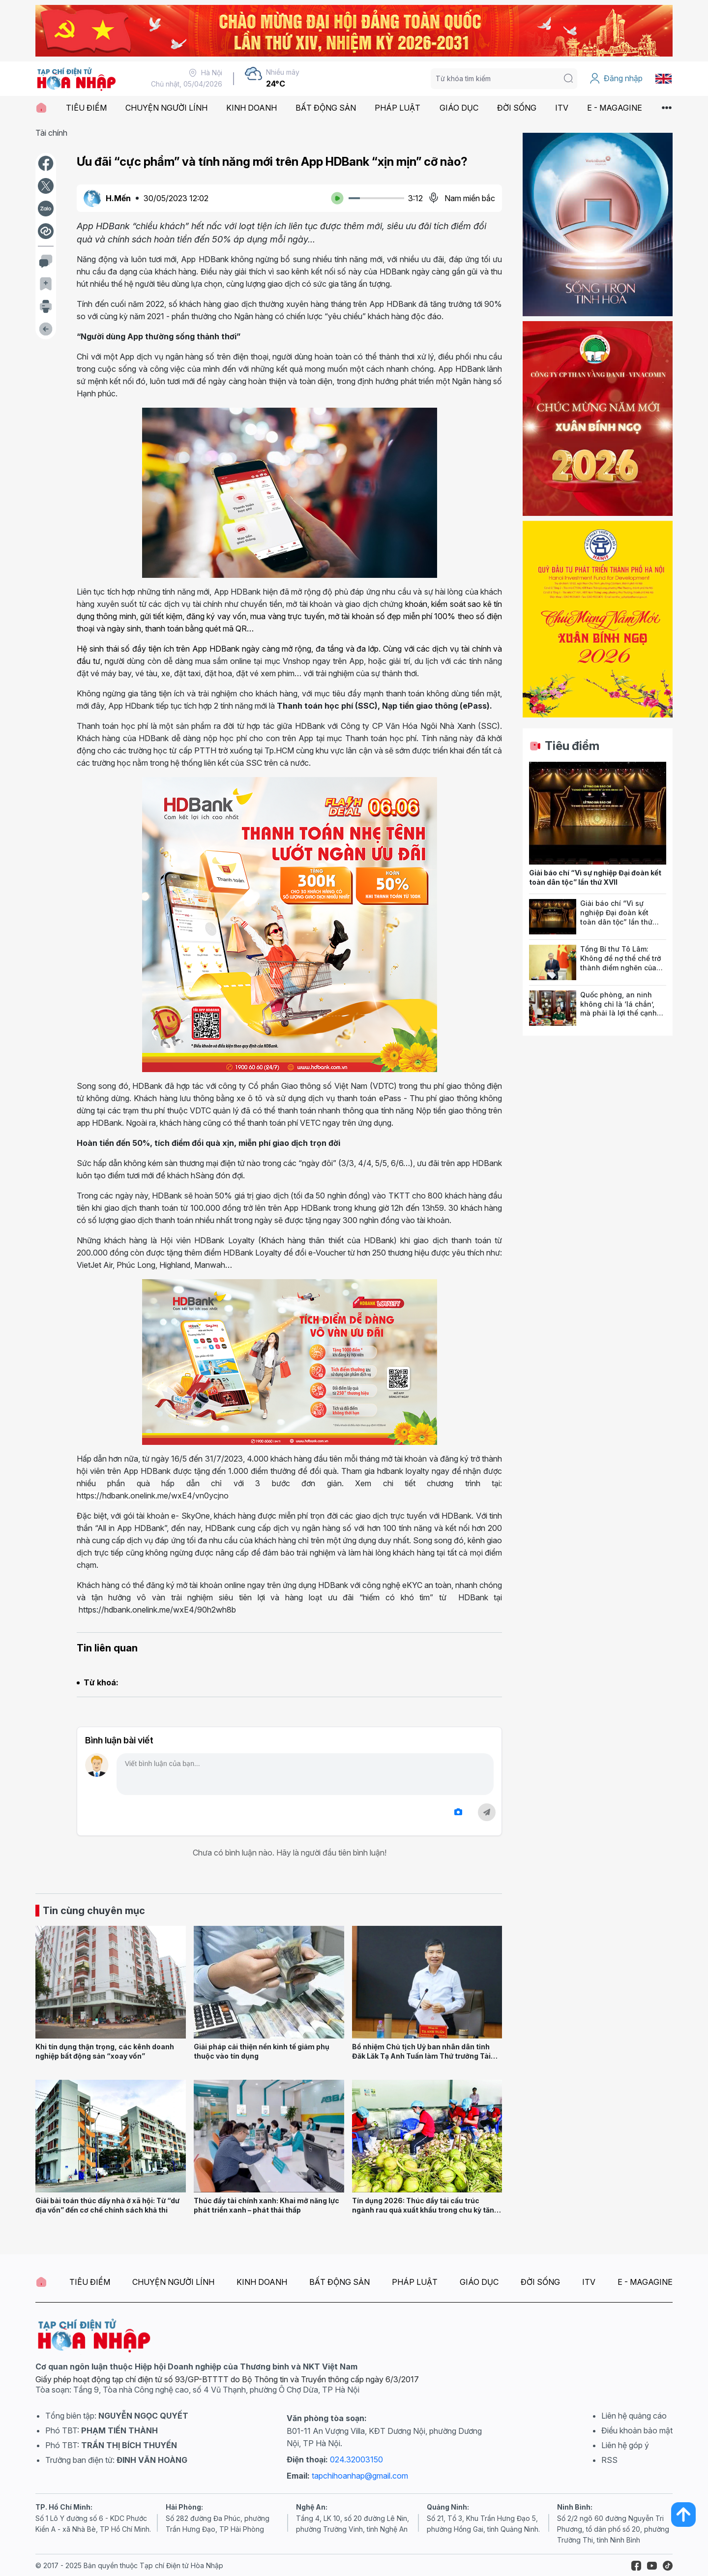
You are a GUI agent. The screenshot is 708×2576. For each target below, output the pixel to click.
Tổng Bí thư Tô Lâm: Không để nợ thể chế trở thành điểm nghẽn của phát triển (620, 963)
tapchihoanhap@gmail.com (360, 2476)
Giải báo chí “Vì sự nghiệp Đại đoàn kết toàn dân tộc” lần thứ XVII (595, 877)
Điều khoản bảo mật (637, 2430)
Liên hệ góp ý (625, 2445)
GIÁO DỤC (459, 108)
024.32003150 (356, 2459)
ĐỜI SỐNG (516, 108)
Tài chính (51, 133)
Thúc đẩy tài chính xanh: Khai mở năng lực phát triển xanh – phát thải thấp (266, 2205)
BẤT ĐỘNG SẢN (325, 108)
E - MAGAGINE (614, 108)
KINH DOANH (251, 108)
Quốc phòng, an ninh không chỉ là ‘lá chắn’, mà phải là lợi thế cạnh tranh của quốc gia (618, 1008)
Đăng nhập (616, 79)
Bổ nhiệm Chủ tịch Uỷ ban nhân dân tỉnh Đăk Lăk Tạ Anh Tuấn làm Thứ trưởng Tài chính (421, 2055)
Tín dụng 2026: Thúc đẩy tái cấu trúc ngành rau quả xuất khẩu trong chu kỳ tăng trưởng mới (425, 2209)
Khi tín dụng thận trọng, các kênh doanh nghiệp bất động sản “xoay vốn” (104, 2051)
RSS (609, 2460)
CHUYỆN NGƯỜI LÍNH (166, 108)
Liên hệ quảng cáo (634, 2416)
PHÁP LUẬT (397, 108)
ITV (561, 108)
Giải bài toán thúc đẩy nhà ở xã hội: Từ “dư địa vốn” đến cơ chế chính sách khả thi (107, 2205)
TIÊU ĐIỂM (86, 108)
